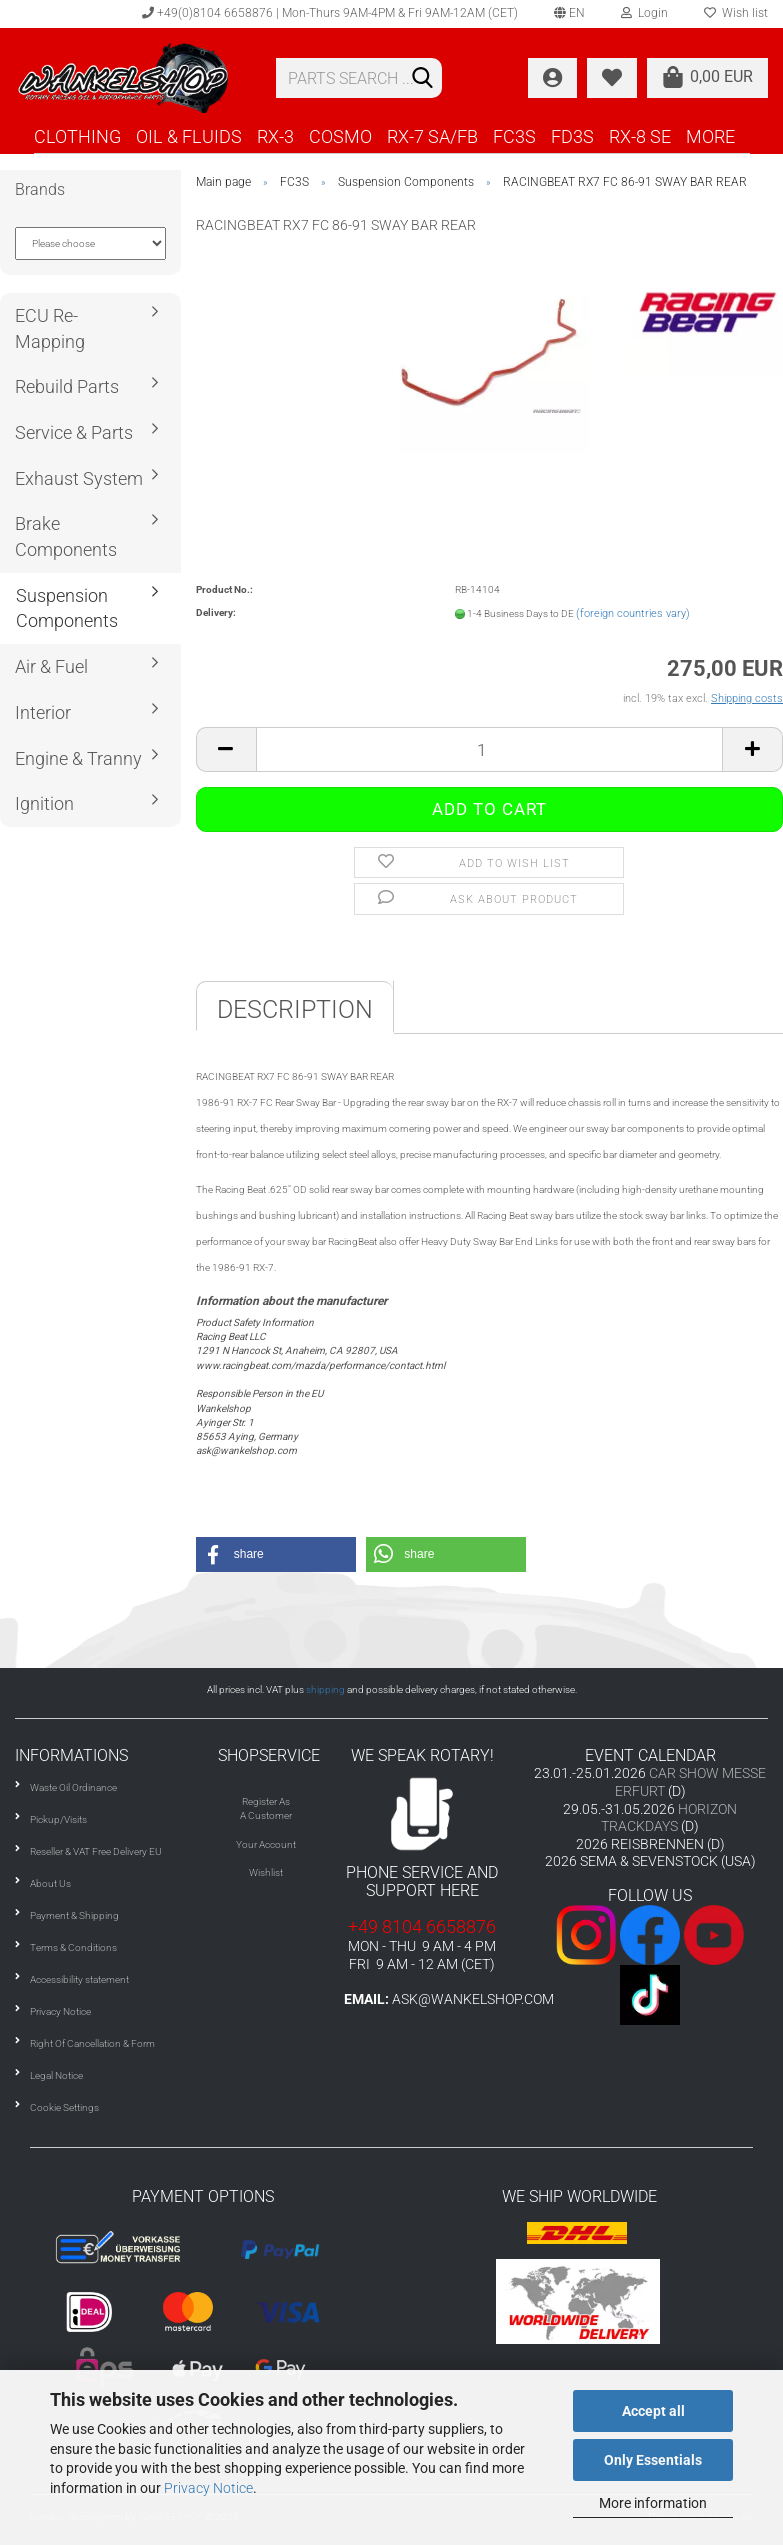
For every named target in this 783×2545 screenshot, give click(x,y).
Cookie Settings (64, 2107)
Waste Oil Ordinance (73, 1787)
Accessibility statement (79, 1979)
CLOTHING (77, 136)
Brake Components (66, 536)
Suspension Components (67, 608)
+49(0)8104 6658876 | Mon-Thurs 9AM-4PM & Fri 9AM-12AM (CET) (330, 13)
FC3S (514, 136)
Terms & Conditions (73, 1947)
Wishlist (266, 1872)
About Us (50, 1883)
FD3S (572, 136)
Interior (43, 712)
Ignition (44, 803)
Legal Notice (56, 2075)
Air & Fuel (51, 666)
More (710, 136)
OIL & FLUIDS (189, 136)
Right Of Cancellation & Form (92, 2043)
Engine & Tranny (78, 758)
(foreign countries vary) (633, 613)
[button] (276, 1554)
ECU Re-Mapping (50, 328)
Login (644, 13)
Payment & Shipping (74, 1915)
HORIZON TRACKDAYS (669, 1818)
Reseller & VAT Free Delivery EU (96, 1851)
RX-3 (275, 136)
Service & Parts (74, 432)
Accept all (653, 2411)
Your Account (266, 1844)
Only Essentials (653, 2460)
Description (295, 1009)
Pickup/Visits (58, 1819)
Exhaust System (79, 478)
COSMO (340, 136)
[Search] (423, 79)
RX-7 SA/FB (432, 136)
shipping (325, 1689)
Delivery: (216, 612)
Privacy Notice (208, 2488)
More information (653, 2503)
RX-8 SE (640, 136)
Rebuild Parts (67, 386)
